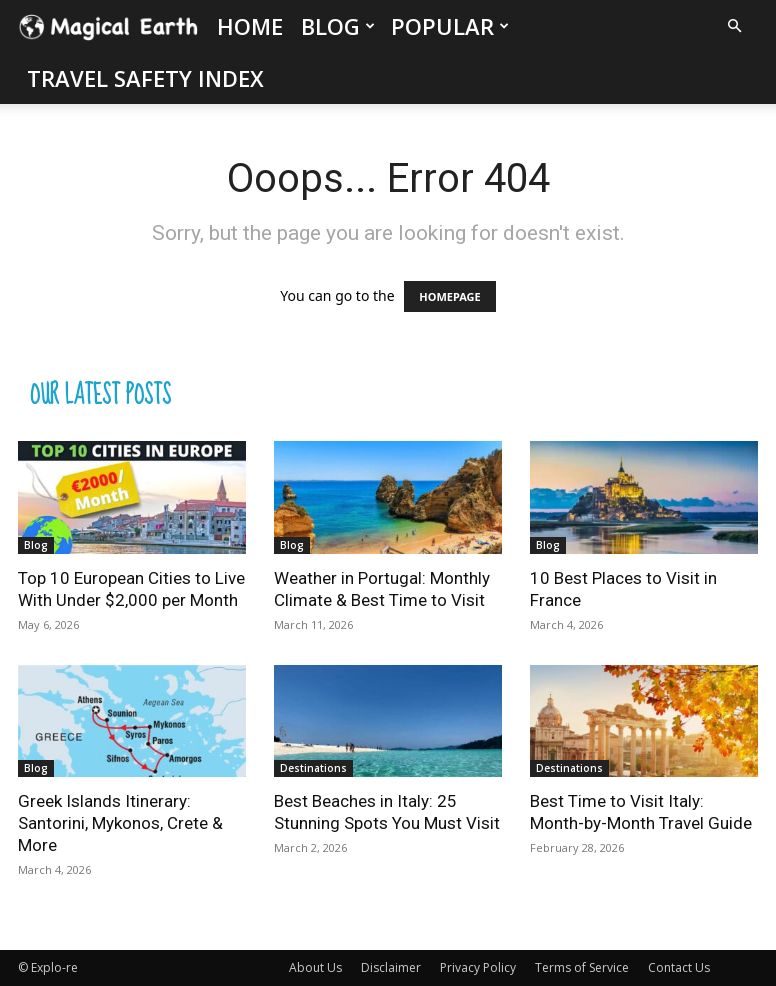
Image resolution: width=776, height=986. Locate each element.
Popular (450, 26)
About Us (315, 967)
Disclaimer (391, 967)
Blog (338, 26)
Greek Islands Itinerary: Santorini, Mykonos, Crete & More (120, 823)
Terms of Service (582, 967)
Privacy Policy (478, 967)
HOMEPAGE (449, 296)
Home (250, 26)
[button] (734, 26)
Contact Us (679, 967)
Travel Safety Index (145, 78)
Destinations (313, 768)
